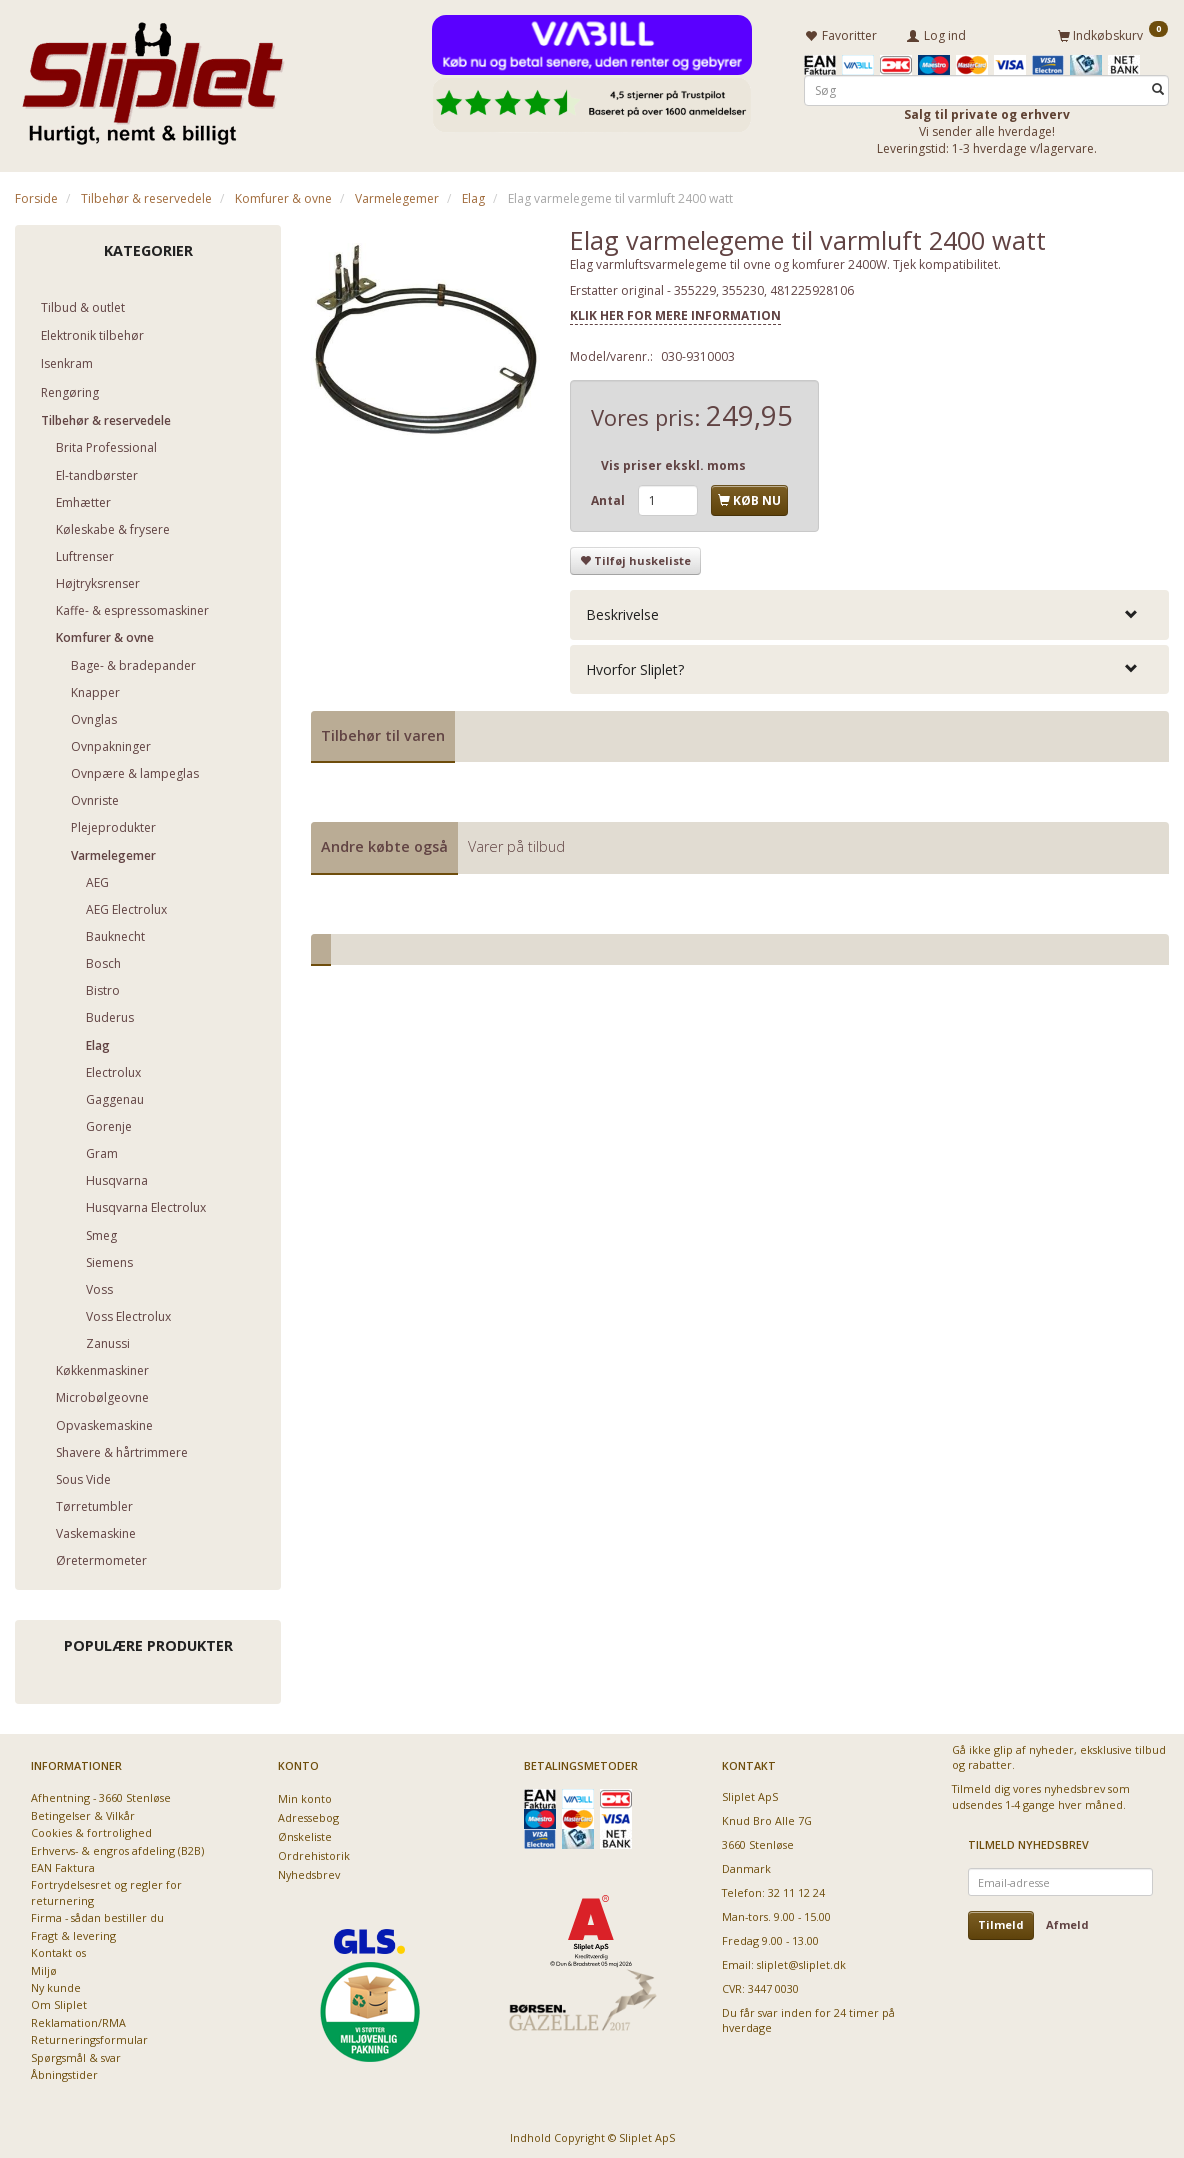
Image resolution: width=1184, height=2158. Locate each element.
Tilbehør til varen (383, 731)
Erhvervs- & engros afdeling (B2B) (117, 1846)
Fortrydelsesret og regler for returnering (106, 1889)
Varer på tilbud (516, 843)
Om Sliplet (59, 2001)
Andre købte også (384, 843)
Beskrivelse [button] (622, 611)
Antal (609, 496)
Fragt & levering (73, 1931)
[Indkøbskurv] (1113, 33)
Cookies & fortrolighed (91, 1829)
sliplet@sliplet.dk (801, 1961)
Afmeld (1067, 1921)
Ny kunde (56, 1984)
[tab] (869, 611)
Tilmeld (1001, 1921)
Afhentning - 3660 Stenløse (101, 1794)
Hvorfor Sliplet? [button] (635, 665)
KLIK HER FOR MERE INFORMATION (675, 312)
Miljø (44, 1966)
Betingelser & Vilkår (83, 1811)
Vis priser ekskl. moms (673, 461)
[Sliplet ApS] (152, 77)
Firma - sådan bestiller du (97, 1914)
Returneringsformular (89, 2036)
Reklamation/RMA (78, 2019)
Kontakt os (58, 1949)
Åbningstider (64, 2071)
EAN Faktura (63, 1864)
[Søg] (1158, 86)
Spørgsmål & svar (76, 2053)
